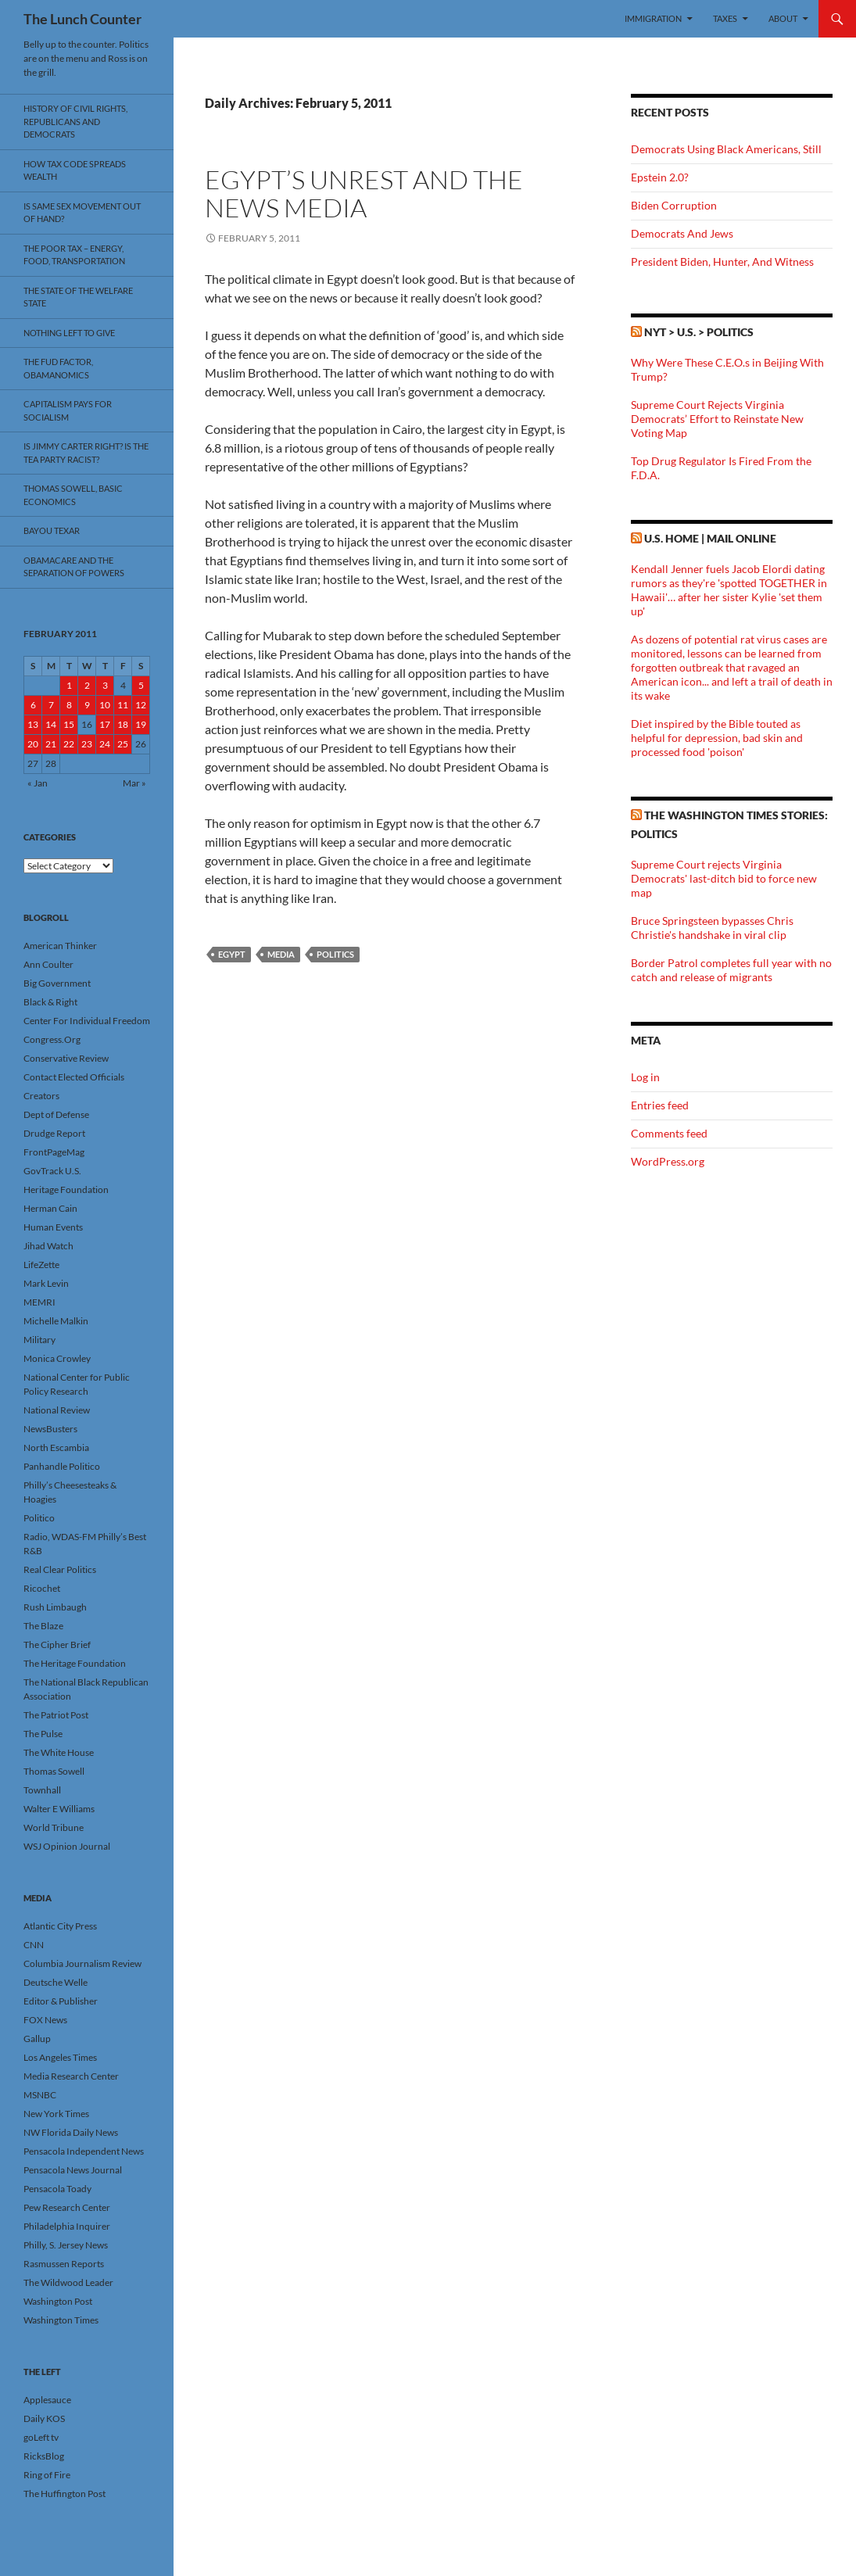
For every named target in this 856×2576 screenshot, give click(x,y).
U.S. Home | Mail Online (710, 538)
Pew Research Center (66, 2207)
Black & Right (50, 1002)
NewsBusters (50, 1429)
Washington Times (60, 2320)
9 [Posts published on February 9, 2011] (87, 705)
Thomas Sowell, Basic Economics (73, 495)
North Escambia (56, 1447)
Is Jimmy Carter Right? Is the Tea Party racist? (86, 452)
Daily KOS (44, 2418)
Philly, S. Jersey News (65, 2245)
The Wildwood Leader (68, 2282)
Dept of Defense (56, 1114)
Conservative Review (66, 1058)
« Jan (37, 783)
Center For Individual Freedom (86, 1020)
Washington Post (57, 2301)
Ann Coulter (48, 964)
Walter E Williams (59, 1809)
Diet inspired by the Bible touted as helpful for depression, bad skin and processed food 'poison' (717, 737)
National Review (56, 1410)
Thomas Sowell (53, 1771)
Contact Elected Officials (73, 1077)
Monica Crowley (57, 1358)
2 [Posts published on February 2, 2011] (87, 685)
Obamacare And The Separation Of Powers (73, 567)
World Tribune (53, 1827)
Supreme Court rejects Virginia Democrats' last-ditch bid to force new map (724, 878)
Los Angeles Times (60, 2057)
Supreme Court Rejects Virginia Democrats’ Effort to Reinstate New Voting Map (717, 418)
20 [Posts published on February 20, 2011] (32, 744)
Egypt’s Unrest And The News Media (364, 193)
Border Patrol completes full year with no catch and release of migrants (731, 969)
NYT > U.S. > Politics (699, 332)
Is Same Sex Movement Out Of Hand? (82, 212)
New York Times (56, 2113)
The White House (58, 1752)
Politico (39, 1518)
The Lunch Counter (82, 18)
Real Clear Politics (59, 1569)
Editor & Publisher (60, 2001)
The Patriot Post (55, 1715)
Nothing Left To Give (69, 333)
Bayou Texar (51, 530)
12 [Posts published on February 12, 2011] (140, 705)
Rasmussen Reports (63, 2264)
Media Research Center (71, 2076)
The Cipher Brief (57, 1644)
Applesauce (47, 2400)
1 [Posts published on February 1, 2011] (69, 685)
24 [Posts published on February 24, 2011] (104, 744)
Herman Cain (50, 1208)
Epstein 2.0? (660, 177)
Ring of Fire (46, 2475)
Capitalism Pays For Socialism (67, 410)
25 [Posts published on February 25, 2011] (122, 744)
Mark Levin (46, 1283)
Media (281, 954)
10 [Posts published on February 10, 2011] (104, 705)
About (782, 18)
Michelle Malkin (55, 1321)
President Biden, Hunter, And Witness (722, 261)
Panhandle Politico (61, 1466)
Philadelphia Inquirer (66, 2226)
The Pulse (43, 1733)
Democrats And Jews (682, 233)
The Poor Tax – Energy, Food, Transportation (74, 255)
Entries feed (660, 1105)
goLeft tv (41, 2437)
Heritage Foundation (66, 1189)
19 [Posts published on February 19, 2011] (140, 724)
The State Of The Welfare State (78, 297)
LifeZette (41, 1264)
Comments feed (669, 1133)
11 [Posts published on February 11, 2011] (122, 705)
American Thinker (60, 945)
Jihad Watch (48, 1246)
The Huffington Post (64, 2493)
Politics (335, 954)
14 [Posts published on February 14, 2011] (50, 724)
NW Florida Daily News (70, 2132)
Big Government (57, 983)
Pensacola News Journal (72, 2170)
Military (39, 1339)
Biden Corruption (674, 205)
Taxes (725, 18)
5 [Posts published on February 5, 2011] (141, 685)
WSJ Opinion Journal (66, 1846)
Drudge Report (54, 1133)
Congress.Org (52, 1039)
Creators (41, 1096)
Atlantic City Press (60, 1926)
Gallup (37, 2038)
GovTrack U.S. (52, 1171)
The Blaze (43, 1626)
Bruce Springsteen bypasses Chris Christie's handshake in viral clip (712, 927)
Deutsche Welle (55, 1982)
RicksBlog (43, 2456)
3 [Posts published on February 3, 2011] (105, 685)
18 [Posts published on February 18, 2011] (122, 724)
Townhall (42, 1790)
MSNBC (39, 2095)
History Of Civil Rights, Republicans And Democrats (75, 121)
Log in (645, 1077)
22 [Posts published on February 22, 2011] (68, 744)
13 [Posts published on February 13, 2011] (32, 724)
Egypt (231, 954)
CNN (33, 1945)
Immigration (653, 18)
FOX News (45, 2020)
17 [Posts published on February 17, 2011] (104, 724)
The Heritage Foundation (74, 1663)
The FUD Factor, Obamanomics (58, 368)
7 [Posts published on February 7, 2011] (51, 705)
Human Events (53, 1227)
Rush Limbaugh (55, 1607)
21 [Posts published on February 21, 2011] (50, 744)
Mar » (134, 783)
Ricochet (41, 1588)
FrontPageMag (53, 1152)
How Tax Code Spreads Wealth (74, 170)
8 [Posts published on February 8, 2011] (69, 705)
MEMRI (39, 1302)
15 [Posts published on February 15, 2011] (68, 724)
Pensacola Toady (57, 2188)
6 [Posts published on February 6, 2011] (33, 705)
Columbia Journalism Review (82, 1963)
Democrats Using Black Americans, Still (726, 149)
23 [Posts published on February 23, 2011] (86, 744)
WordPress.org (667, 1161)
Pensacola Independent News (83, 2151)
